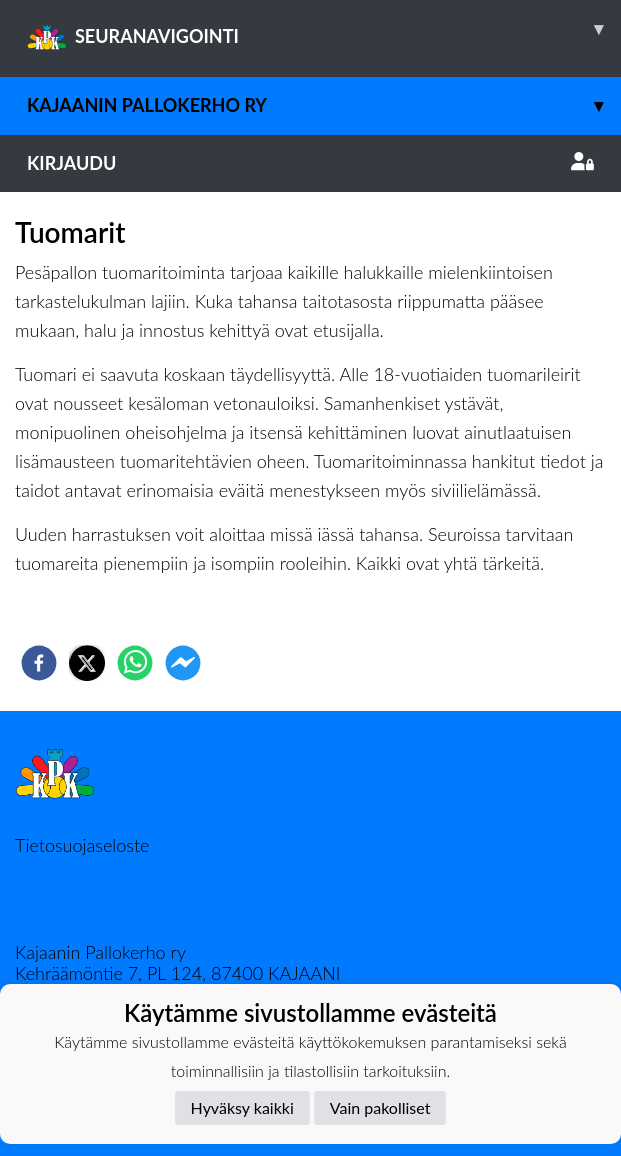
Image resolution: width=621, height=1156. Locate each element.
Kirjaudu (310, 163)
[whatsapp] (135, 663)
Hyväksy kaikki (242, 1107)
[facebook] (39, 663)
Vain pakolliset (380, 1107)
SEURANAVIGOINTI (324, 29)
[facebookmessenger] (183, 663)
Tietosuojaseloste (82, 845)
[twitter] (87, 663)
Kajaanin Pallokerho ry (324, 105)
